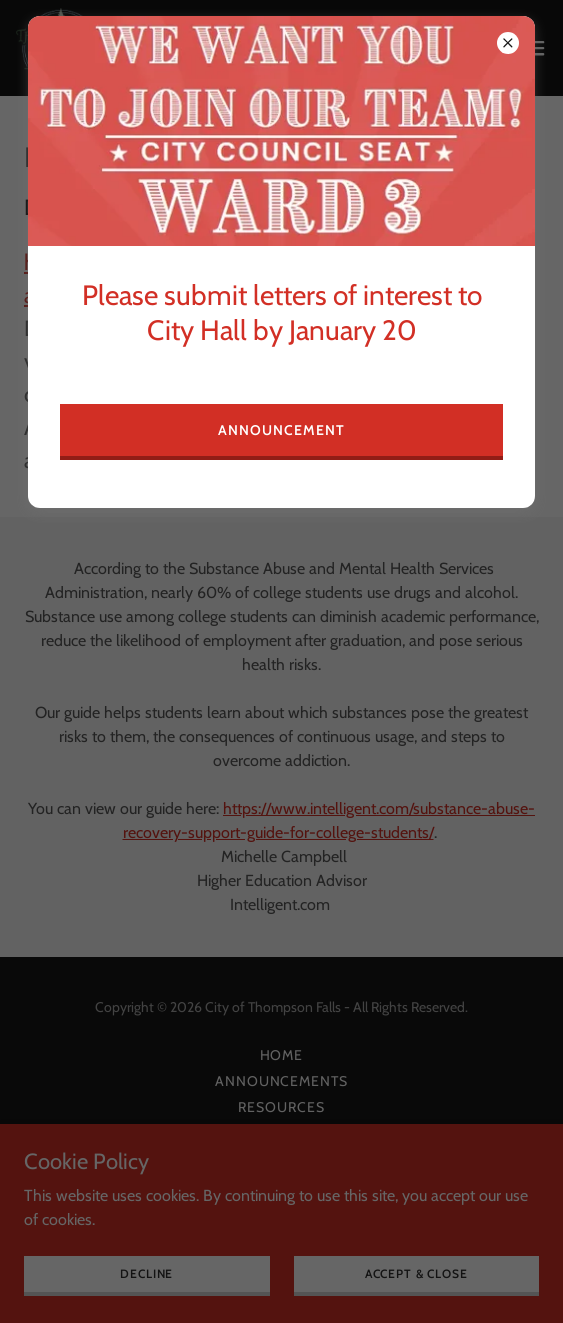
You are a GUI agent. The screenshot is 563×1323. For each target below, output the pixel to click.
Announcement (281, 430)
